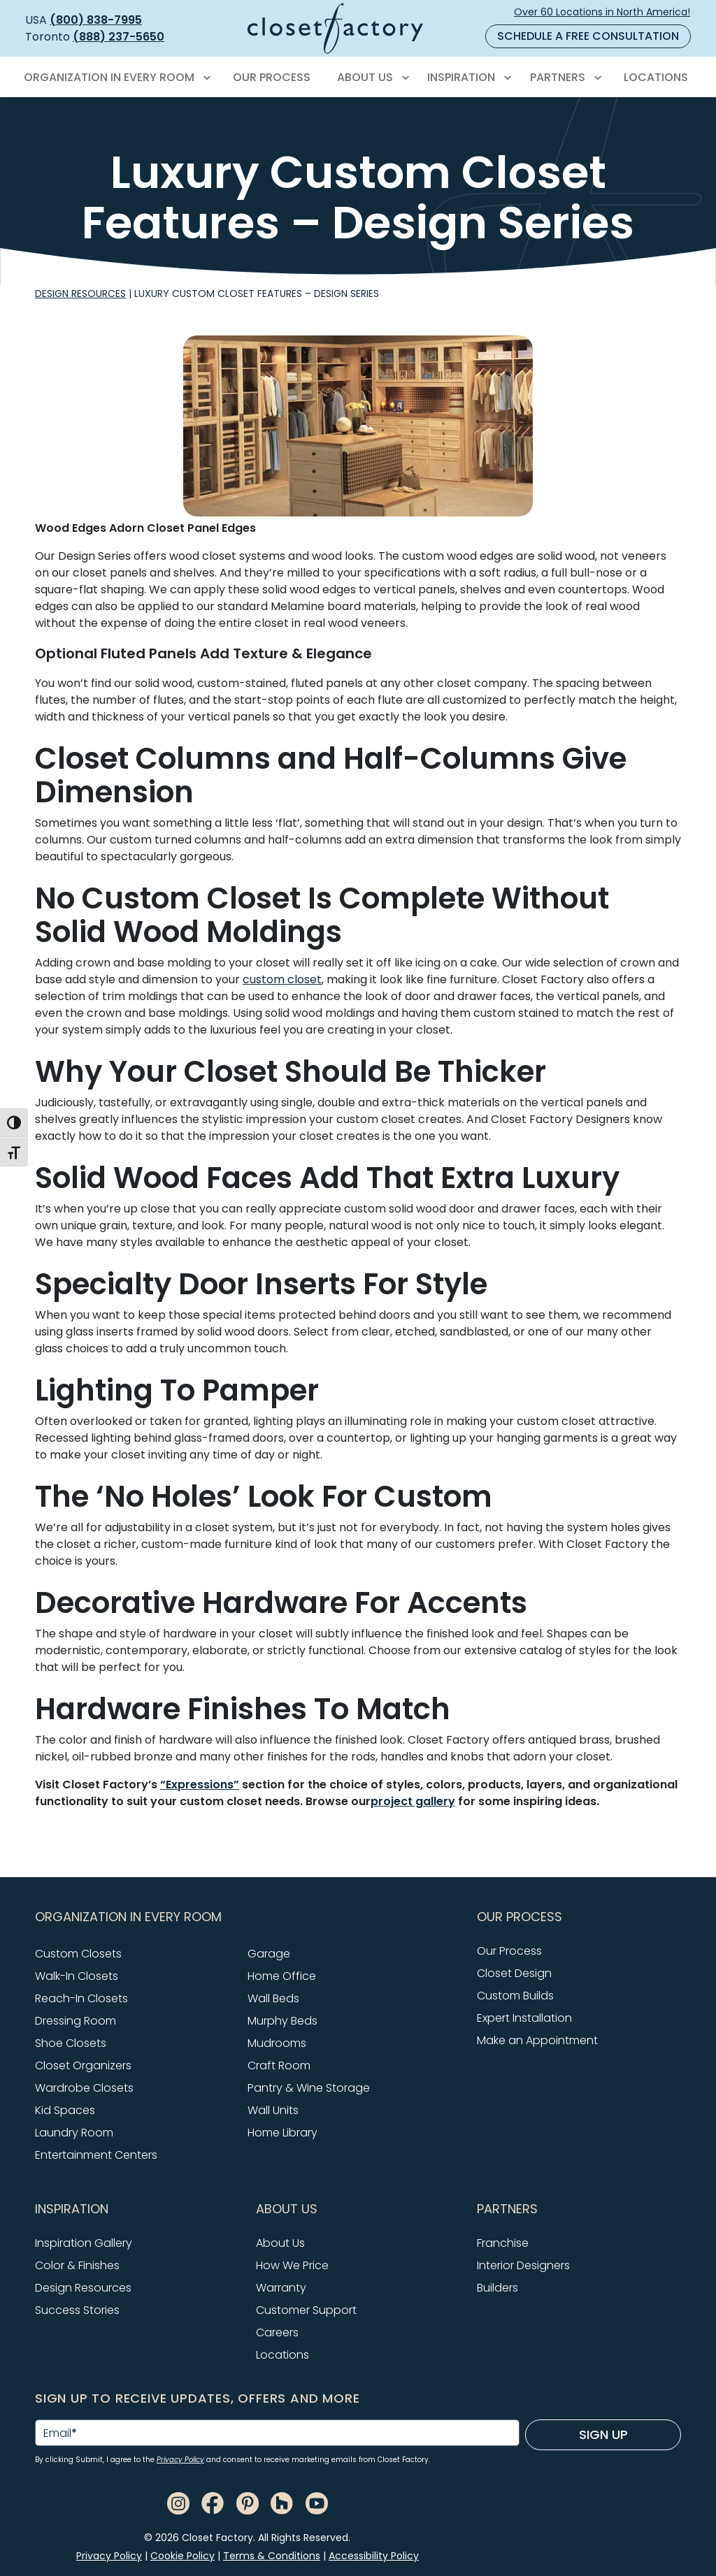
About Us (280, 2243)
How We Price (292, 2265)
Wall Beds (273, 1998)
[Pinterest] (247, 2503)
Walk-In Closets (76, 1976)
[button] (247, 1917)
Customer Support (306, 2310)
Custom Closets (78, 1954)
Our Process (509, 1951)
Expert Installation (524, 2018)
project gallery (413, 1801)
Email (60, 2433)
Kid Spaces (65, 2110)
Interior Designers (523, 2265)
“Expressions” (199, 1785)
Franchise (503, 2243)
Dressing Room (75, 2021)
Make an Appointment (537, 2040)
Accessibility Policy (374, 2556)
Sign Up (603, 2434)
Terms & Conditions (271, 2556)
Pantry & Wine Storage (309, 2088)
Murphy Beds (282, 2021)
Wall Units (273, 2110)
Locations (282, 2355)
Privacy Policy (180, 2459)
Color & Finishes (77, 2265)
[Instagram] (178, 2503)
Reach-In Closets (81, 1998)
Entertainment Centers (96, 2155)
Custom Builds (515, 1996)
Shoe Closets (70, 2043)
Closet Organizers (83, 2065)
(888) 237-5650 (118, 37)
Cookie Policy (182, 2556)
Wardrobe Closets (84, 2088)
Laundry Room (74, 2133)
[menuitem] (115, 77)
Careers (277, 2332)
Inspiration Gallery (83, 2243)
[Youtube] (317, 2503)
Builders (497, 2288)
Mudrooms (277, 2043)
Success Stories (77, 2310)
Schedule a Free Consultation (588, 36)
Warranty (281, 2288)
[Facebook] (212, 2503)
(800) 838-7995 (96, 20)
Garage (269, 1954)
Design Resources (80, 294)
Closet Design (514, 1973)
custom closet (282, 979)
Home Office (282, 1976)
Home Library (282, 2133)
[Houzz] (282, 2503)
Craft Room (279, 2065)
